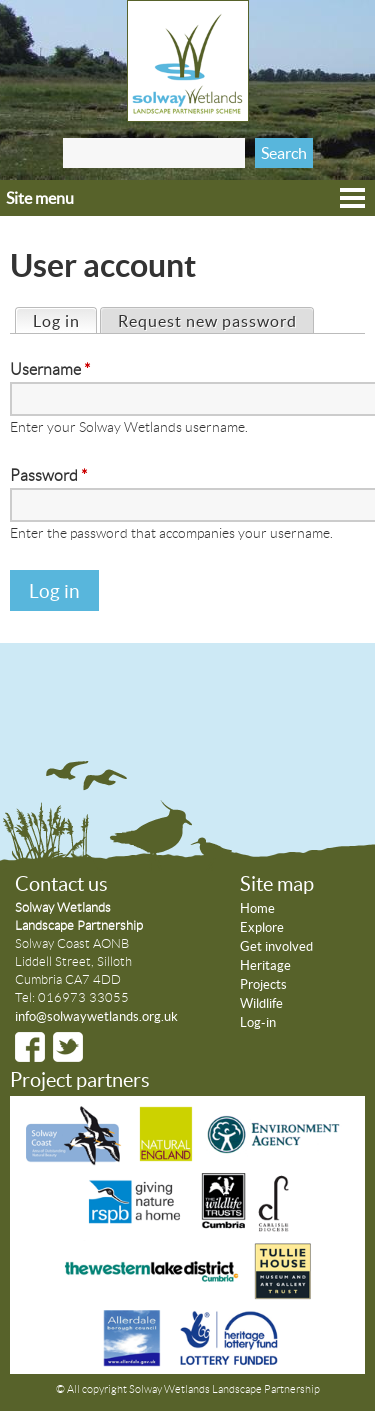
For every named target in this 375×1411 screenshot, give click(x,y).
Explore (262, 927)
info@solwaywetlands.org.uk (96, 1016)
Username (50, 369)
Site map (277, 884)
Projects (263, 984)
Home (257, 908)
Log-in (258, 1022)
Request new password (207, 321)
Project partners (80, 1080)
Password (48, 475)
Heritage (265, 965)
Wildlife (261, 1003)
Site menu (40, 198)
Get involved (276, 946)
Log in (64, 319)
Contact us (61, 884)
